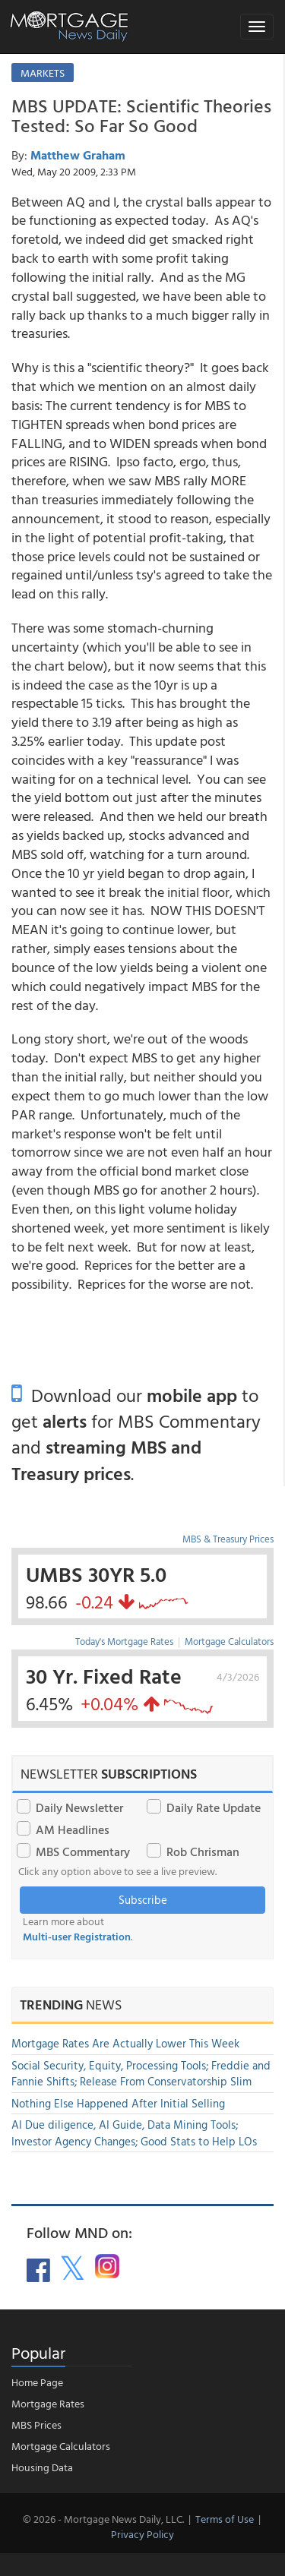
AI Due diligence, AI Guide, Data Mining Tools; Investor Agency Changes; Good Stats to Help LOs (134, 2132)
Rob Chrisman (202, 1851)
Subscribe (143, 1899)
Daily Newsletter (79, 1807)
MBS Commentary (83, 1851)
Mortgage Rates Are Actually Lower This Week (125, 2043)
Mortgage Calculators (229, 1641)
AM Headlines (72, 1829)
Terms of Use (224, 2519)
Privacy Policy (142, 2534)
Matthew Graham (77, 155)
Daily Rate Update (213, 1807)
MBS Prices (36, 2424)
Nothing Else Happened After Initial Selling (118, 2103)
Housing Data (42, 2467)
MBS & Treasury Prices (228, 1538)
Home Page (37, 2382)
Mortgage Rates (47, 2403)
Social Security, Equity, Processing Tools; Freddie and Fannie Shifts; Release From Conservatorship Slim (141, 2073)
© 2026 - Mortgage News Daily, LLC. (103, 2519)
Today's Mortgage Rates (124, 1641)
